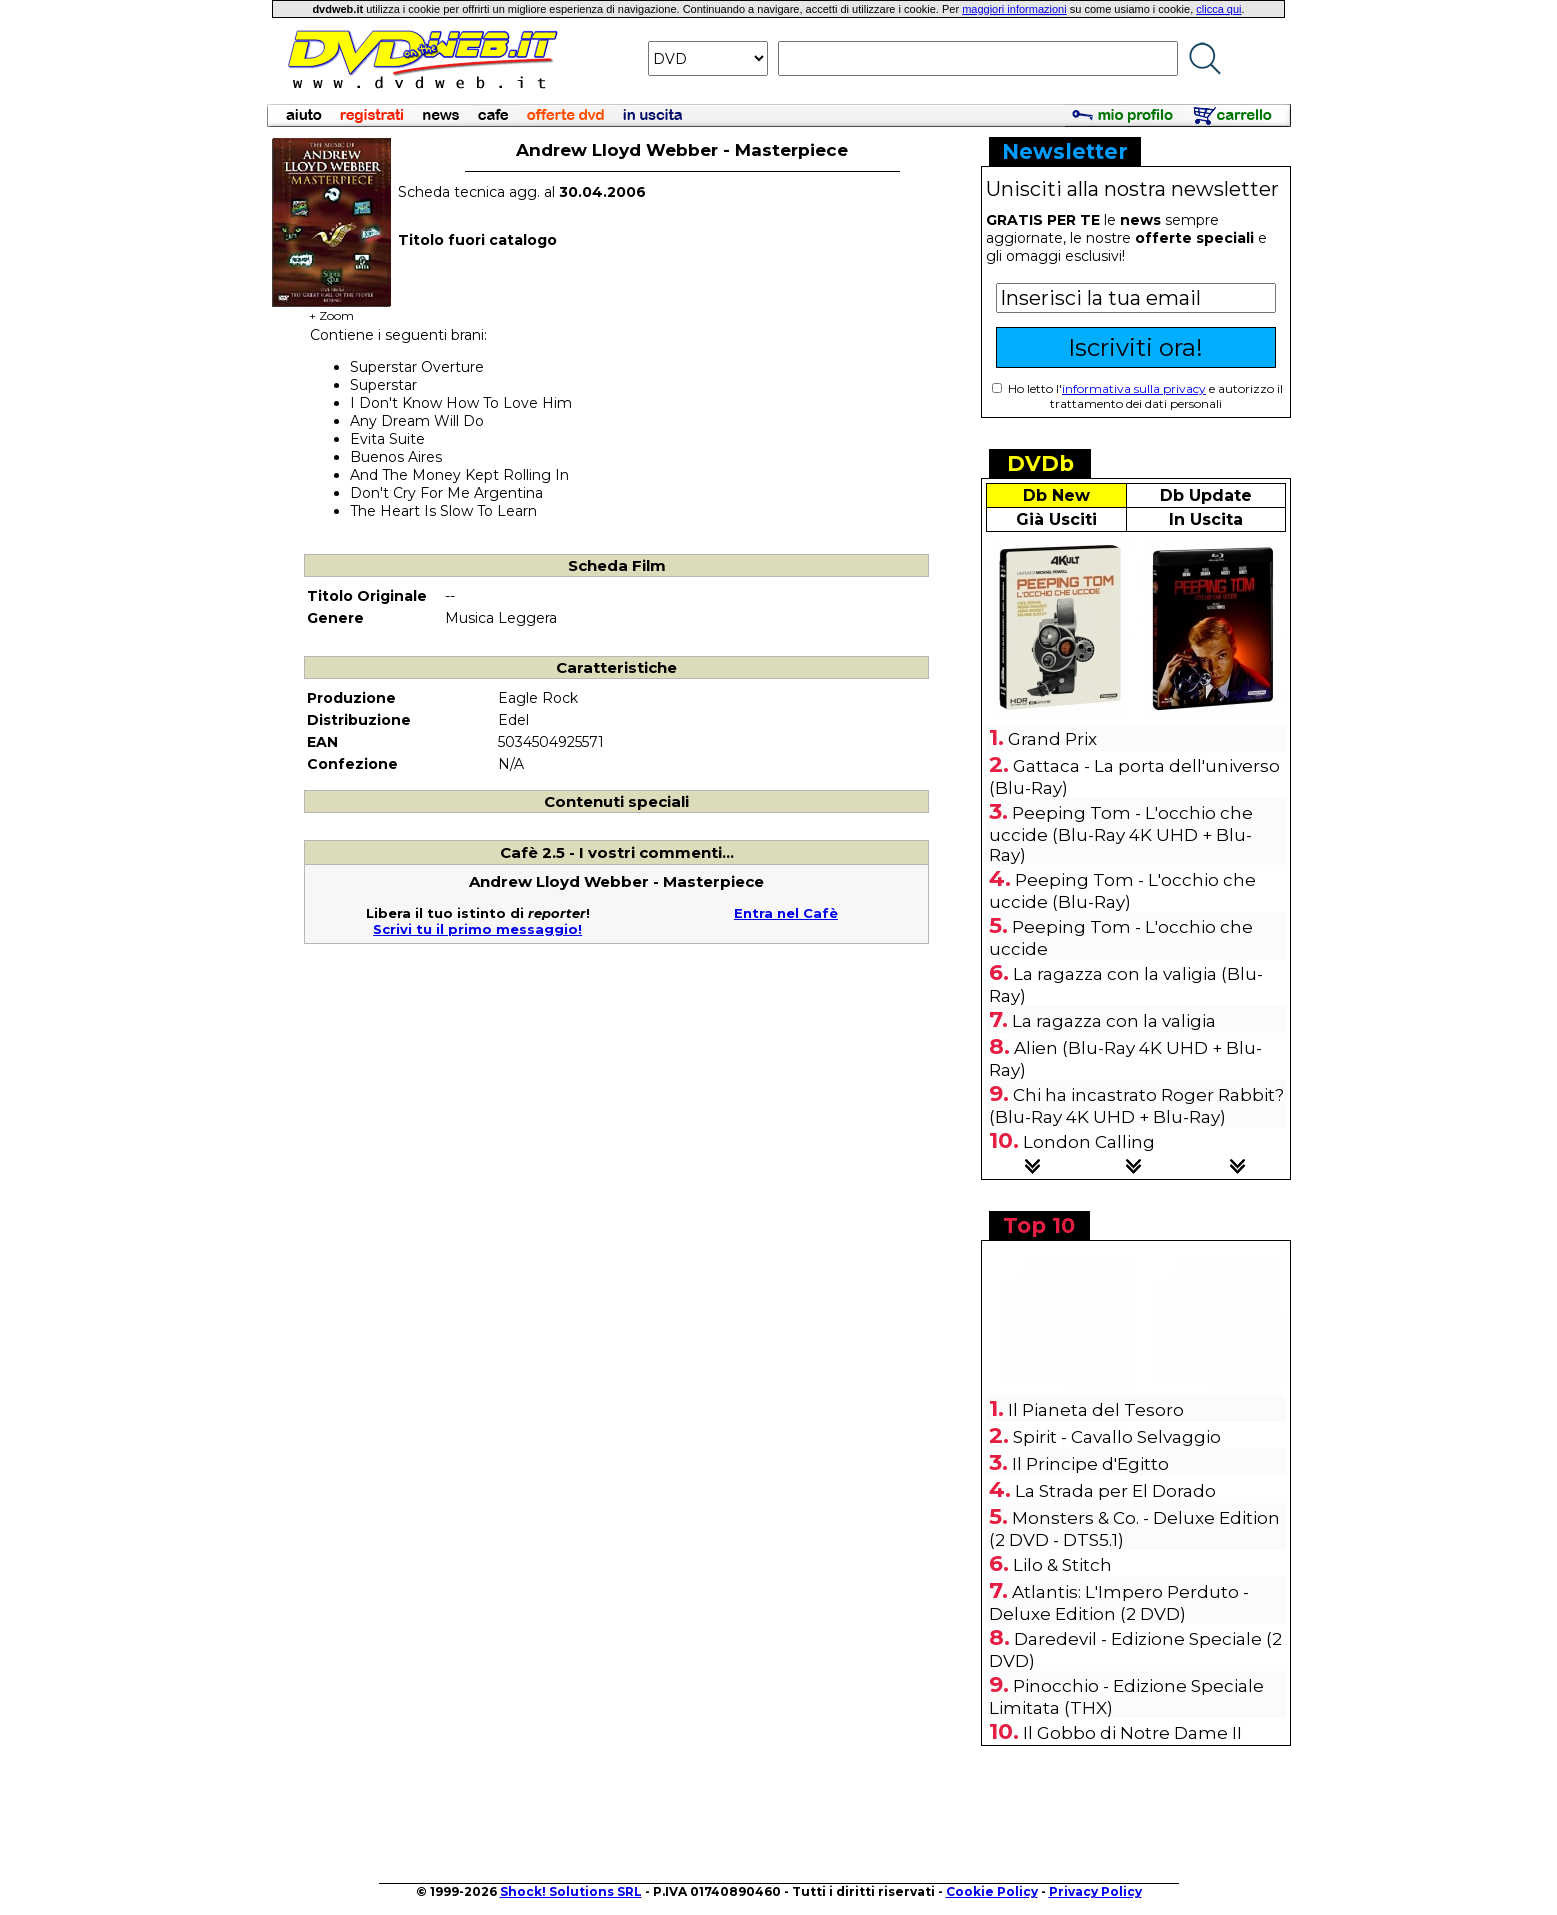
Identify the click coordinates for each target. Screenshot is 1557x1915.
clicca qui (1218, 9)
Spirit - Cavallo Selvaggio (1117, 1437)
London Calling (1089, 1142)
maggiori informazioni (1014, 9)
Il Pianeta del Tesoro (1096, 1410)
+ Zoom (332, 309)
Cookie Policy (992, 1891)
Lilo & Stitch (1062, 1565)
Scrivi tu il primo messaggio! (477, 929)
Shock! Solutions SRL (571, 1891)
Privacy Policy (1095, 1891)
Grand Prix (1052, 739)
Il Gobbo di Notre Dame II (1132, 1733)
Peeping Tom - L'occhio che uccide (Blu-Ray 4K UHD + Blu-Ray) (1121, 834)
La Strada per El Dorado (1115, 1491)
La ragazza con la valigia (1114, 1021)
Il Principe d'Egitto (1090, 1464)
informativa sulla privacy (1134, 388)
